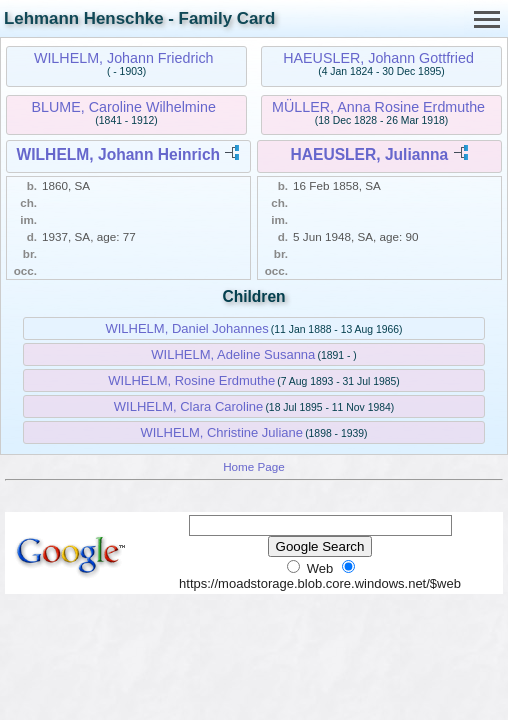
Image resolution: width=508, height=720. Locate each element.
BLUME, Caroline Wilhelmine (124, 107)
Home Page (254, 466)
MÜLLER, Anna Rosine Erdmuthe (378, 107)
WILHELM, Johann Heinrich (119, 154)
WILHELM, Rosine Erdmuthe (191, 380)
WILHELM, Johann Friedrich (124, 58)
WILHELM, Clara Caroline (189, 406)
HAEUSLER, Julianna (369, 154)
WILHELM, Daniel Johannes (186, 328)
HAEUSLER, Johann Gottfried (378, 58)
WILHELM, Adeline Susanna (233, 354)
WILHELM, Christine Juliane (221, 432)
